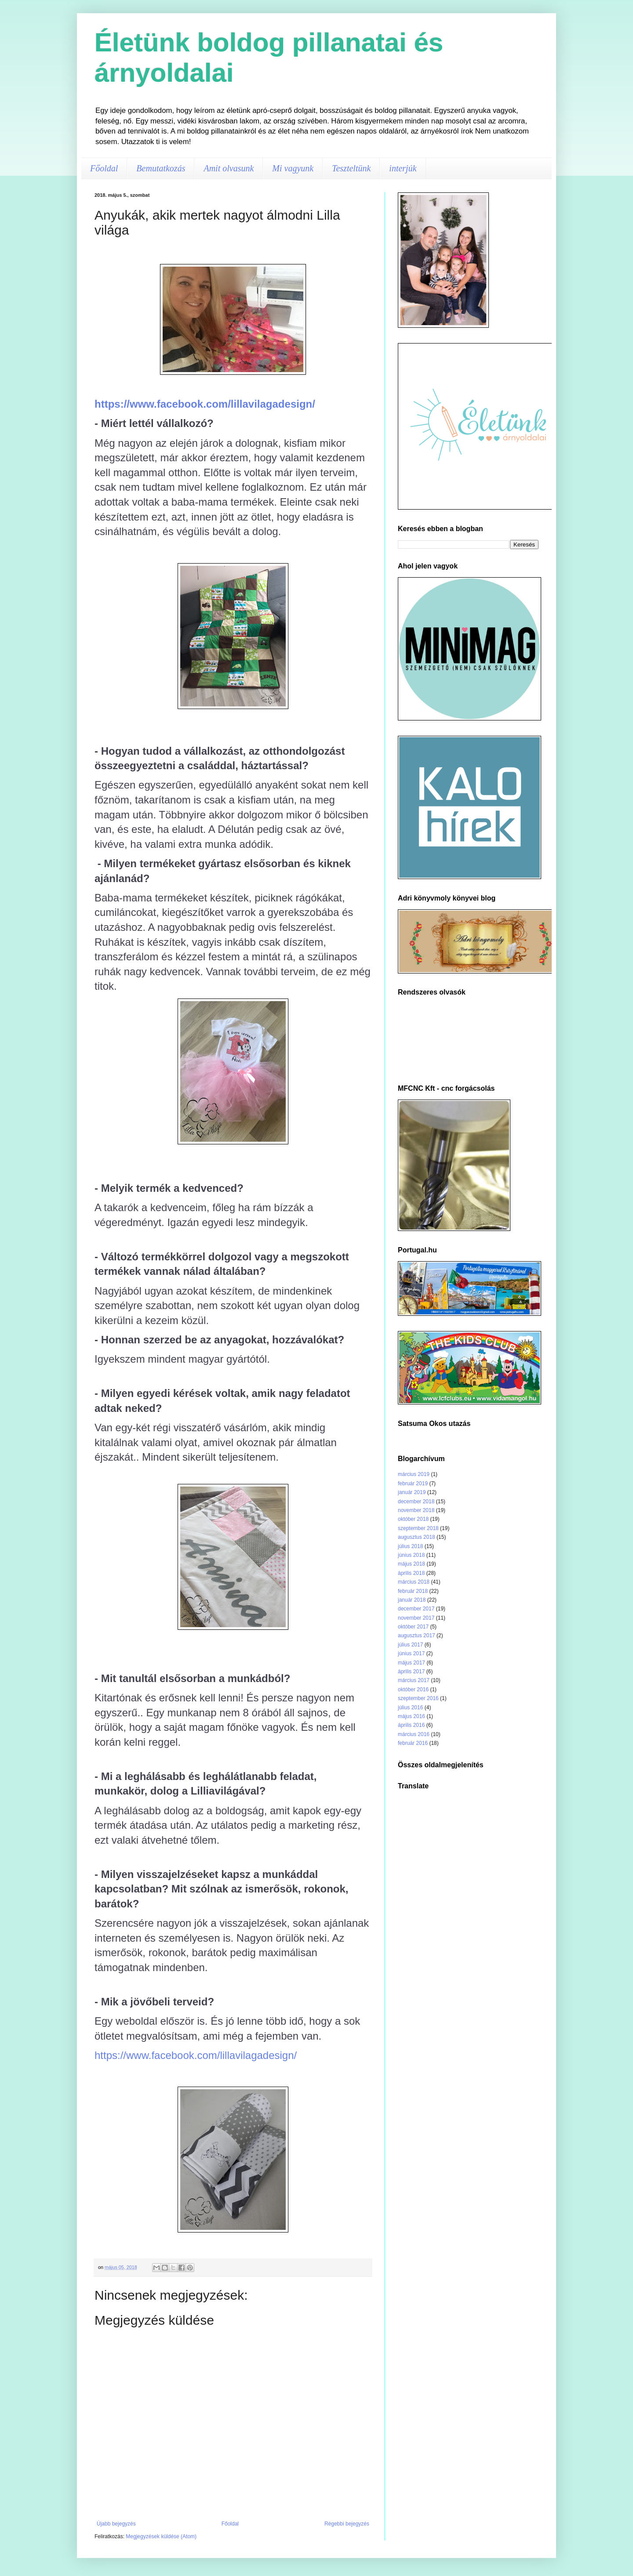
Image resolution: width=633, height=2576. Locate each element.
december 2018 (416, 1501)
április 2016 (411, 1725)
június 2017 (411, 1653)
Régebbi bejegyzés (346, 2524)
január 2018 (412, 1600)
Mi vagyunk (292, 168)
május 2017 (411, 1663)
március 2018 (413, 1582)
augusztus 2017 (416, 1635)
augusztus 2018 (416, 1537)
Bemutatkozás (160, 168)
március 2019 (413, 1474)
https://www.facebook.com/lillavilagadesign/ (205, 404)
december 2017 (416, 1609)
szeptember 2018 (418, 1528)
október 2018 (413, 1519)
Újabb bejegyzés (116, 2524)
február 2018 (413, 1591)
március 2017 (413, 1680)
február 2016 (413, 1743)
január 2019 (412, 1492)
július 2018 (410, 1546)
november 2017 (416, 1618)
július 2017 (410, 1645)
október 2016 (413, 1689)
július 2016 (410, 1707)
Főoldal (104, 168)
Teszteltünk (351, 168)
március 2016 (413, 1734)
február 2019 (413, 1483)
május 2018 (411, 1564)
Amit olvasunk (229, 168)
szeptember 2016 (418, 1698)
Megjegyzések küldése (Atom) (161, 2536)
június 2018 (411, 1555)
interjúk (402, 168)
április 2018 (411, 1573)
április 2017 (411, 1671)
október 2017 (413, 1627)
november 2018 (416, 1510)
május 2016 (411, 1716)
